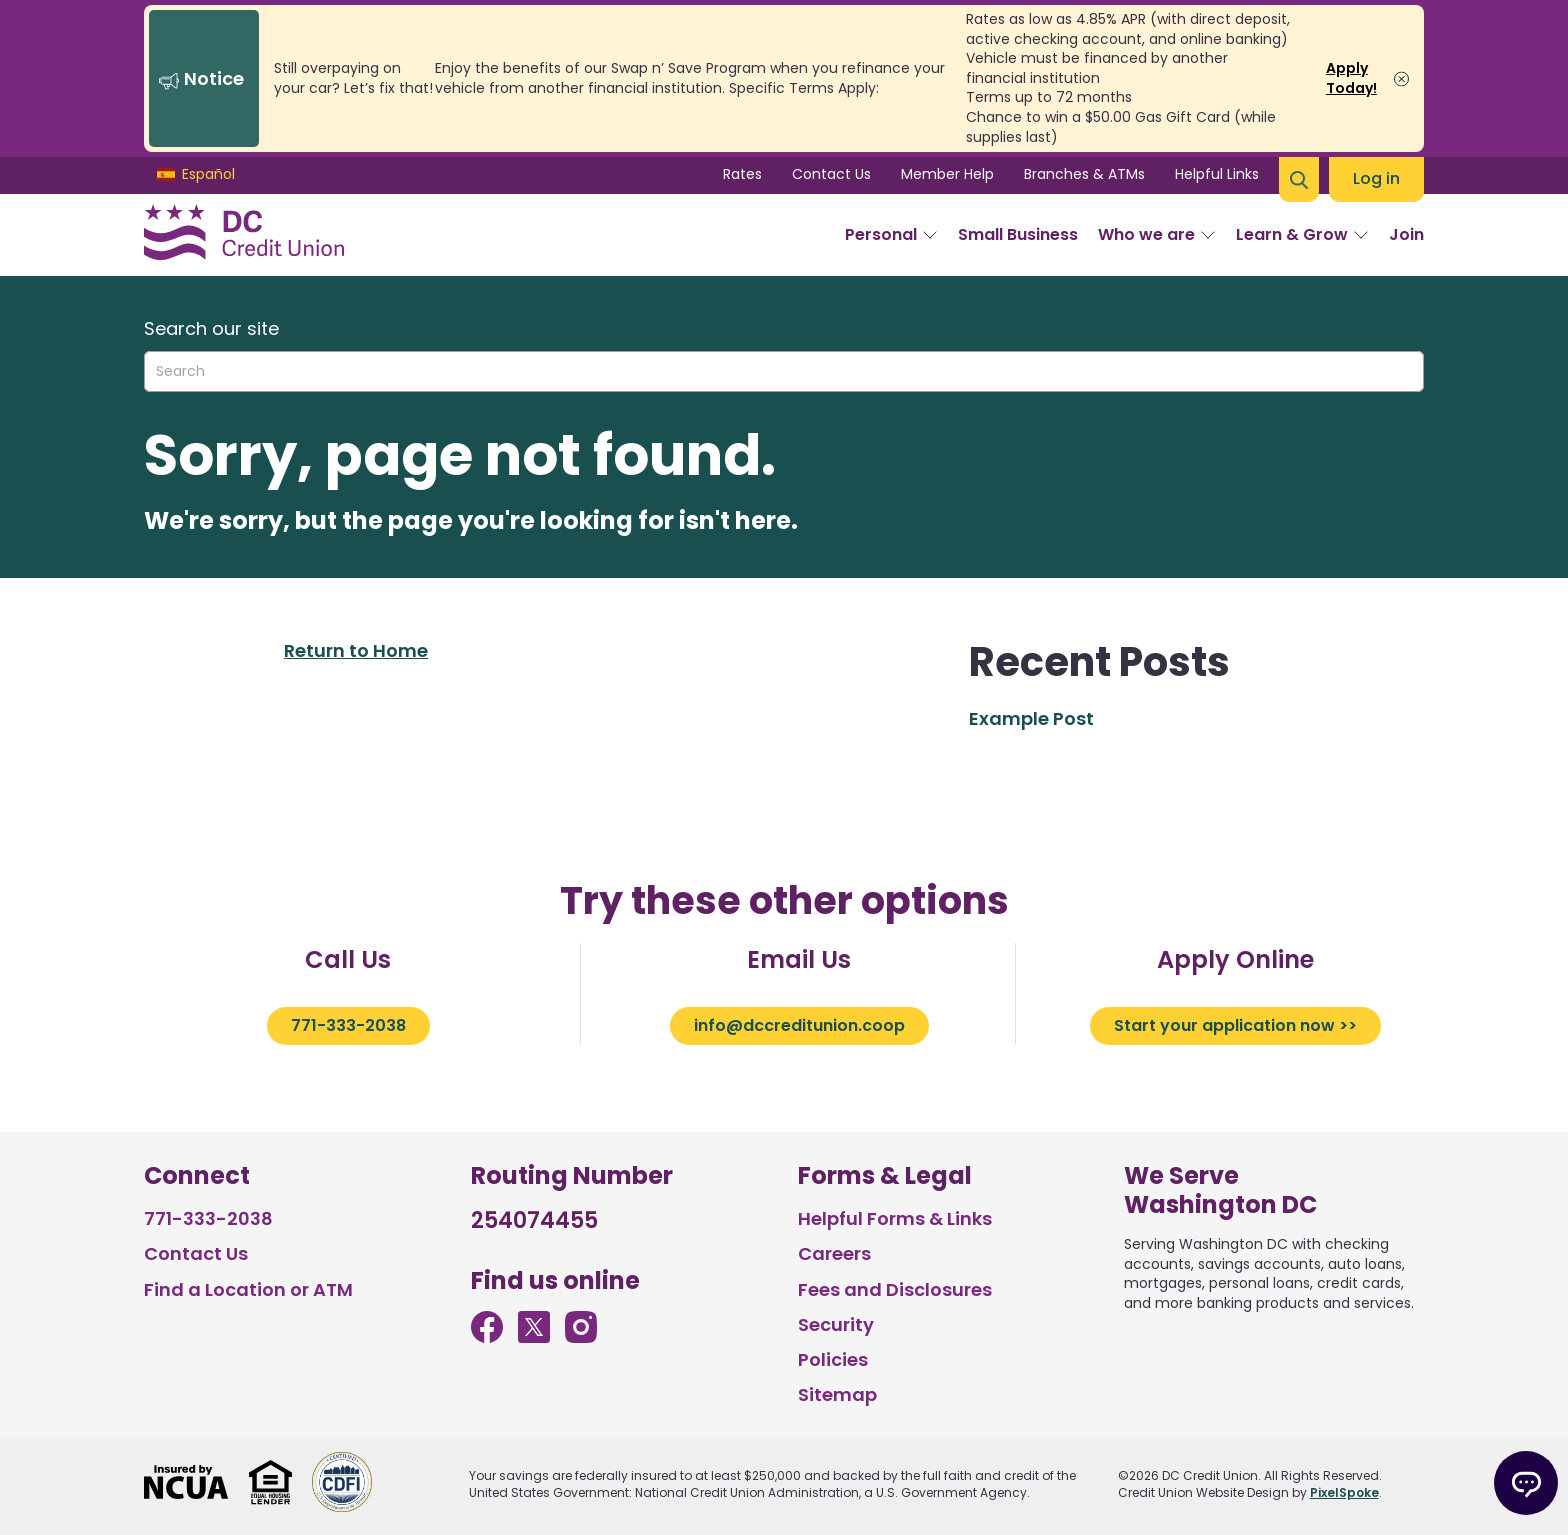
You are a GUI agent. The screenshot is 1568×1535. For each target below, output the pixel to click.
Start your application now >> (1235, 1025)
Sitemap (837, 1394)
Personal (891, 234)
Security (836, 1324)
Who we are (1157, 234)
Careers (834, 1253)
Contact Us (831, 174)
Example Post (1031, 718)
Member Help (947, 174)
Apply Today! (1351, 78)
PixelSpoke (1344, 1492)
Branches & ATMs (1084, 174)
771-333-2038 (348, 1025)
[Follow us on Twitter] (534, 1336)
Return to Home (356, 650)
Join (1406, 234)
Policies (833, 1359)
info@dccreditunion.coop (799, 1025)
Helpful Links (1217, 174)
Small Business (1018, 234)
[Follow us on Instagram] (581, 1336)
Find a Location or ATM (248, 1289)
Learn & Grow (1302, 234)
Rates (742, 174)
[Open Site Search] (1299, 179)
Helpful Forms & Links (895, 1218)
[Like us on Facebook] (487, 1336)
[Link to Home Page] (244, 235)
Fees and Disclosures (895, 1289)
